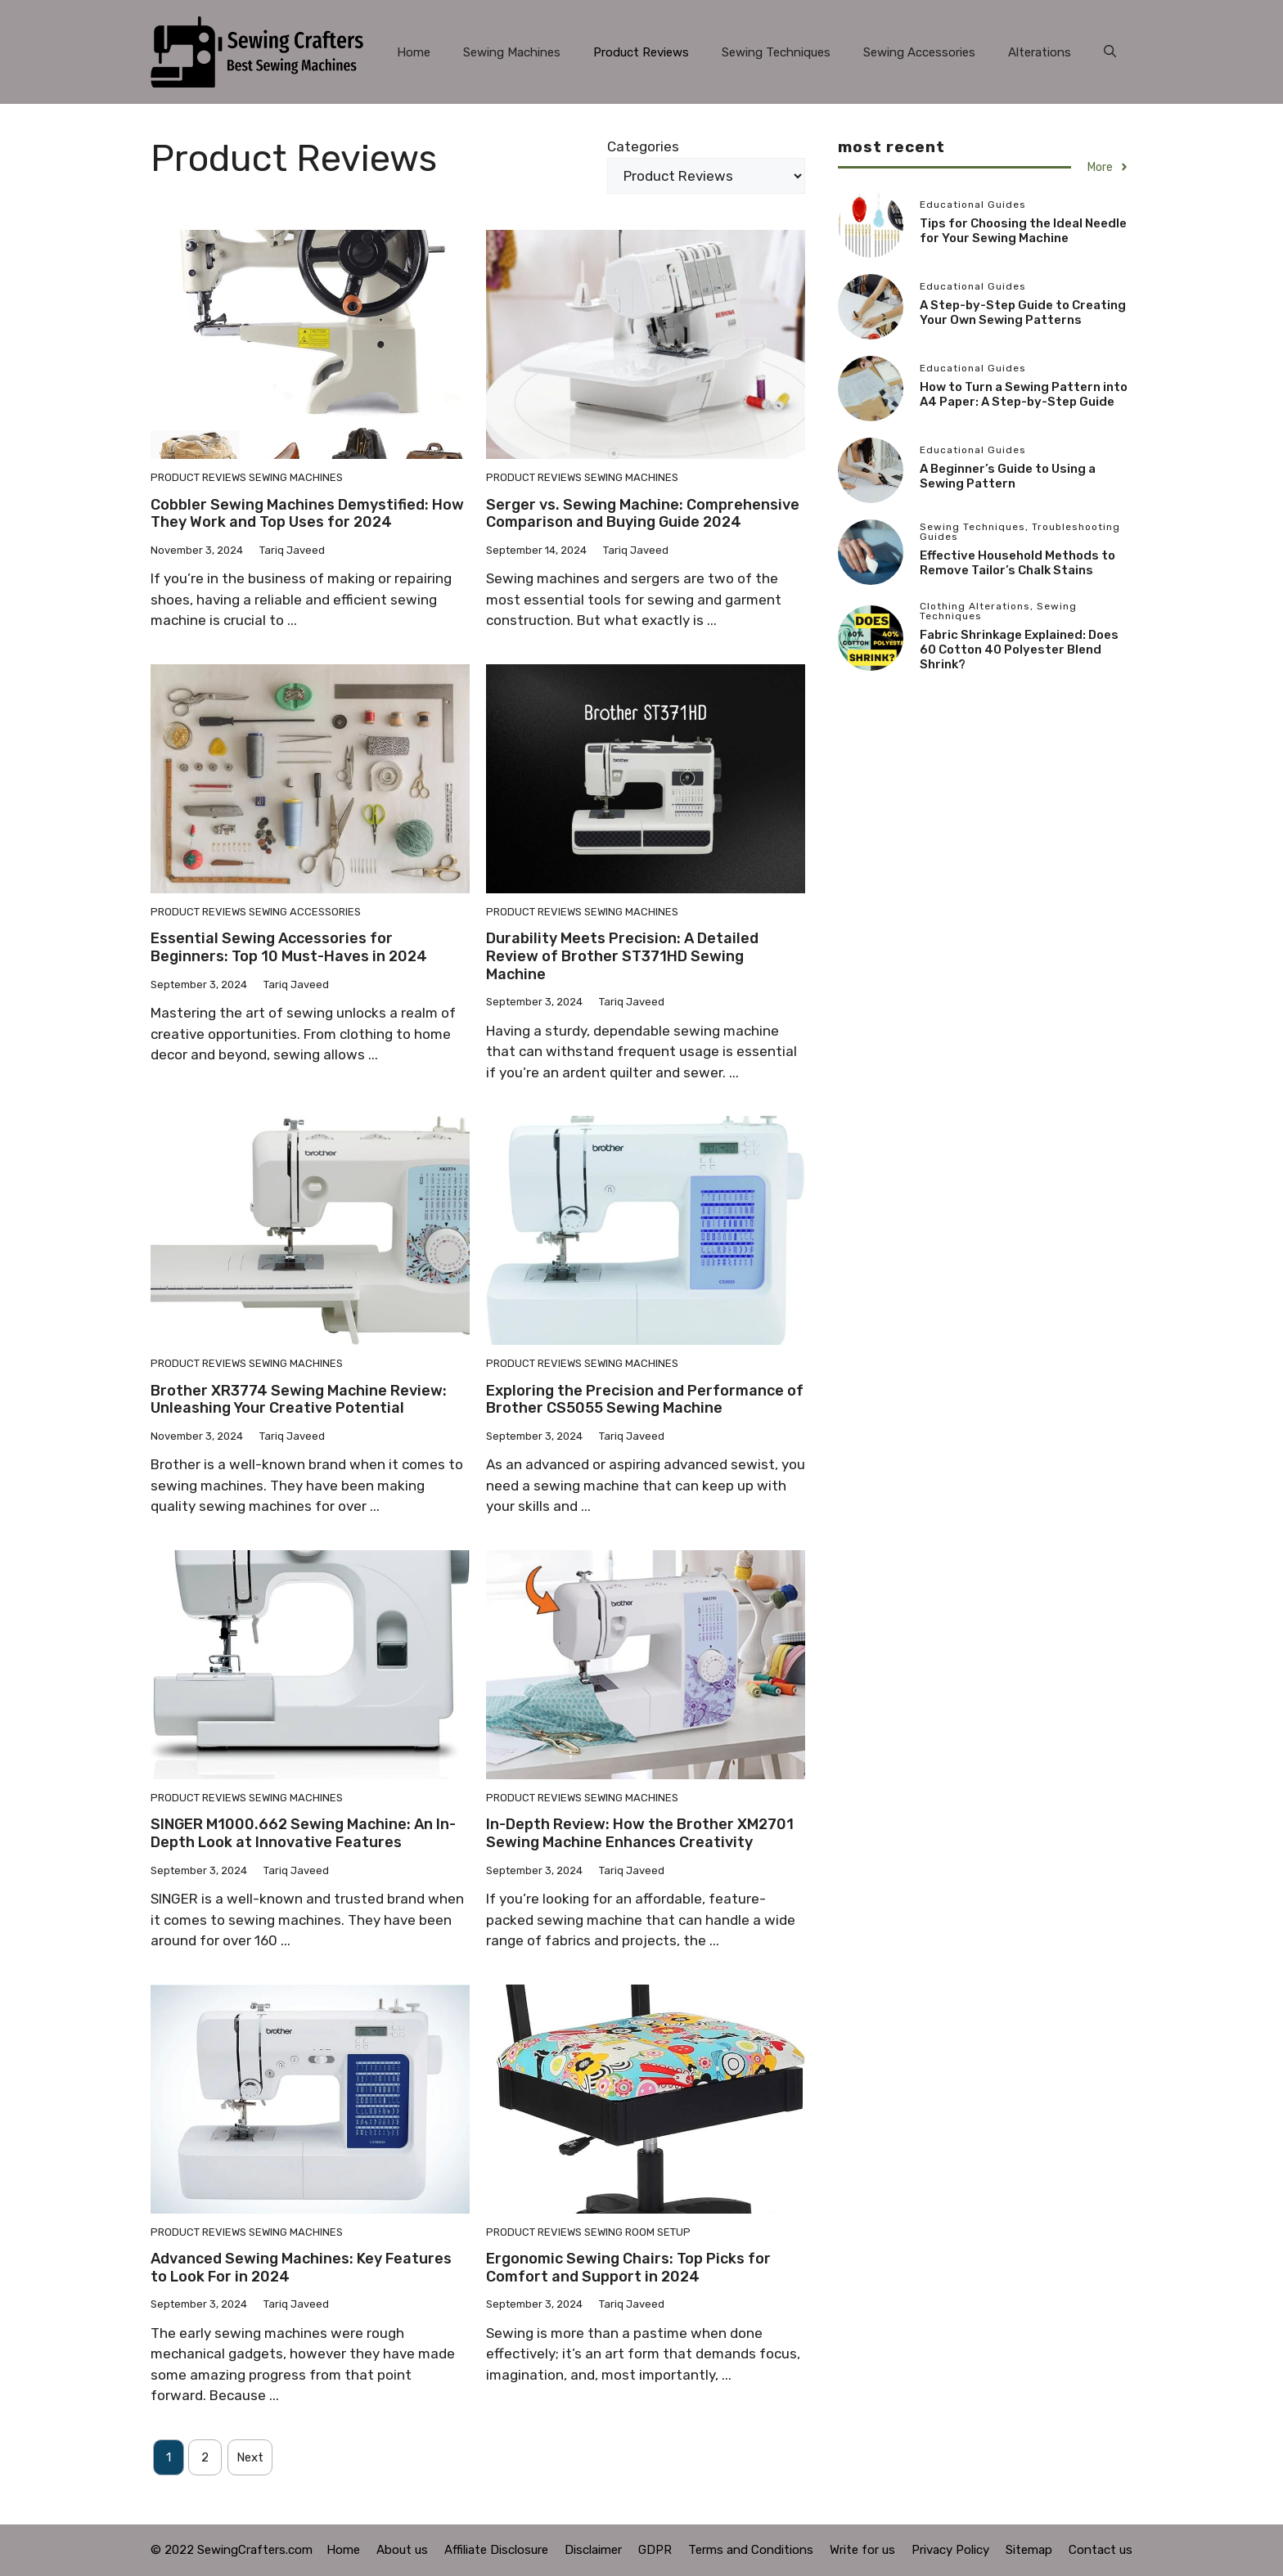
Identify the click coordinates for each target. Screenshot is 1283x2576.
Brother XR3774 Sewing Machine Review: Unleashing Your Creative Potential (299, 1400)
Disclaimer (593, 2549)
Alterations (1039, 52)
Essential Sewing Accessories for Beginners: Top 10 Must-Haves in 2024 (289, 947)
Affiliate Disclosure (496, 2549)
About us (402, 2549)
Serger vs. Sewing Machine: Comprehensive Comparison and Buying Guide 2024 (642, 514)
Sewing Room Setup (637, 2232)
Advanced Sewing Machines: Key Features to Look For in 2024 (301, 2268)
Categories (643, 146)
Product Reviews (641, 52)
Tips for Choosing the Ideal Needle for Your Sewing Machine (1023, 230)
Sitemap (1029, 2549)
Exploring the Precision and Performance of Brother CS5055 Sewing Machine (645, 1400)
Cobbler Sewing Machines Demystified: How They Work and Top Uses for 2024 (307, 514)
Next (249, 2457)
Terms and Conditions (750, 2549)
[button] (1109, 52)
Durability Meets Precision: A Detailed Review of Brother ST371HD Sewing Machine (622, 955)
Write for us (862, 2549)
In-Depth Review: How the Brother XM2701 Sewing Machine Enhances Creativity (640, 1833)
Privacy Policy (950, 2549)
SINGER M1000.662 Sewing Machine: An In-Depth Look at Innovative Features (303, 1833)
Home (413, 52)
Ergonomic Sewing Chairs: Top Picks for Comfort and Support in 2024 (628, 2268)
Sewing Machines (511, 52)
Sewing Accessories (919, 52)
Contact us (1100, 2549)
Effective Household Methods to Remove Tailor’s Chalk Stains (1017, 563)
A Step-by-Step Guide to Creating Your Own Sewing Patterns (1023, 312)
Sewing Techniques (776, 52)
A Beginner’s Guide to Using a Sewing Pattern (1008, 476)
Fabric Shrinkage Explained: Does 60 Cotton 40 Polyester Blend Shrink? (1019, 649)
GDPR (655, 2549)
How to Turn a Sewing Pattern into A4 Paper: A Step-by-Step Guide (1024, 394)
